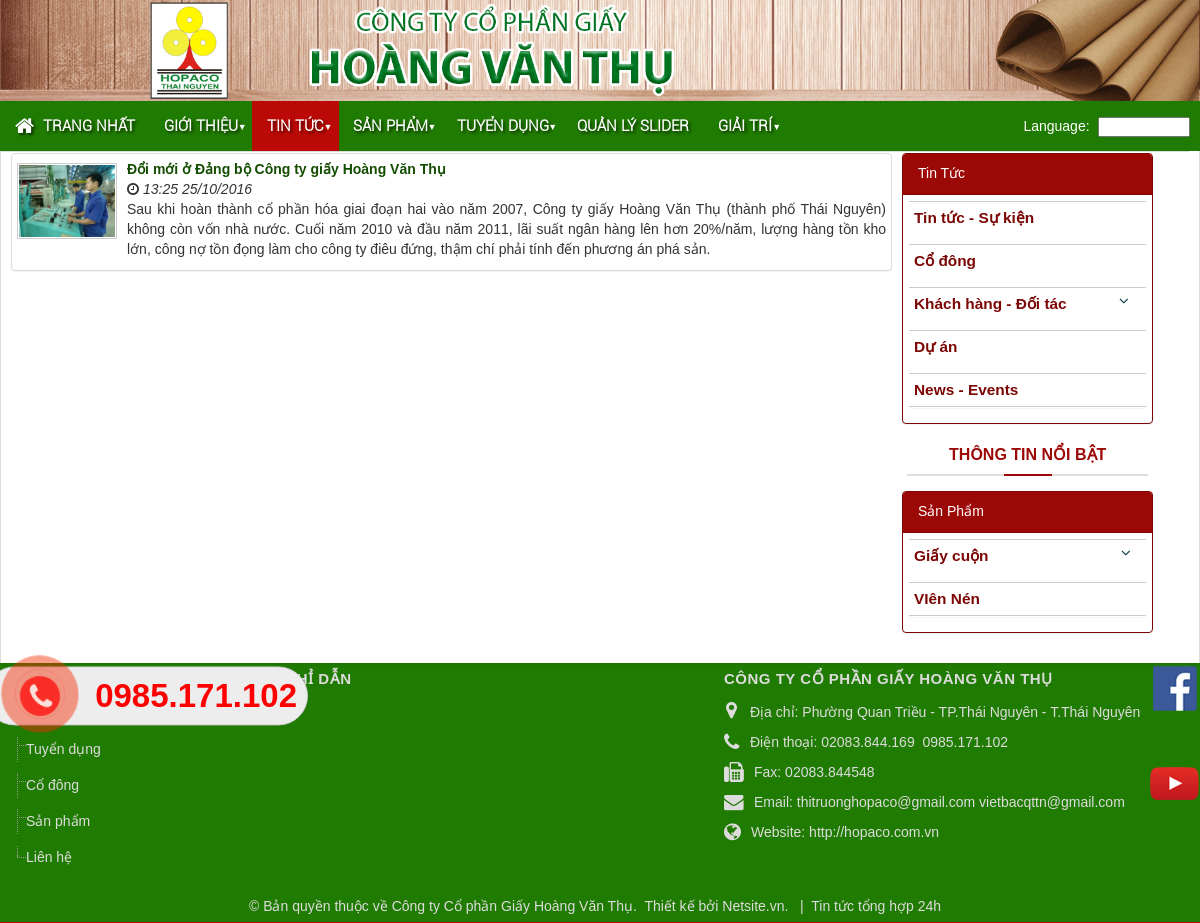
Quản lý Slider (633, 126)
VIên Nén (947, 598)
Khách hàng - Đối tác (990, 303)
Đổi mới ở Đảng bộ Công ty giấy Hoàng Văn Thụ (286, 169)
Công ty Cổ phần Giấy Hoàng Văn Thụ (512, 906)
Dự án (935, 346)
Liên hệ (49, 857)
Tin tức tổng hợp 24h (876, 906)
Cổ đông (945, 260)
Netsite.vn (753, 906)
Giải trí (745, 126)
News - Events (966, 389)
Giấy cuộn (951, 555)
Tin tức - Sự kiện (974, 217)
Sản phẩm (390, 126)
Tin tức (295, 126)
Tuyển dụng (503, 126)
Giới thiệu (201, 126)
